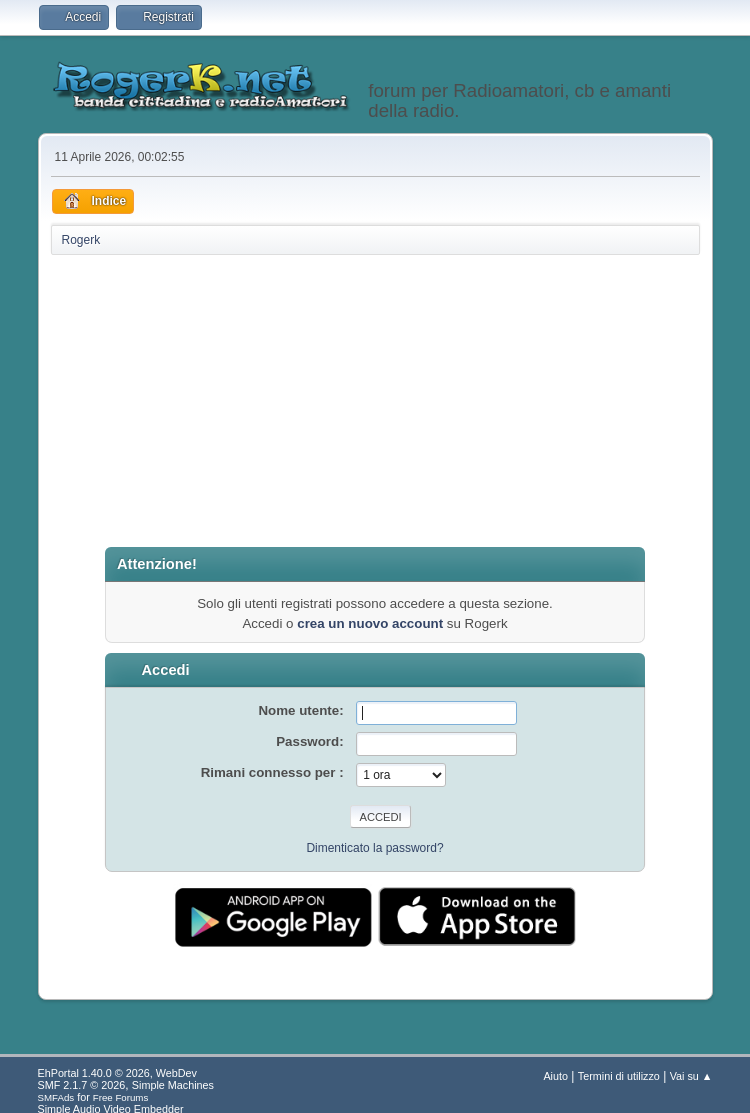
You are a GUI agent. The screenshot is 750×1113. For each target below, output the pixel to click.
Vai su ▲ (691, 1076)
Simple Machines (173, 1085)
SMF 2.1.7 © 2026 (82, 1085)
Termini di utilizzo (619, 1076)
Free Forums (121, 1097)
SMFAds (56, 1097)
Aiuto (555, 1076)
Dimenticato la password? (374, 848)
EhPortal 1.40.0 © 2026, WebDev (117, 1073)
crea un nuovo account (370, 623)
